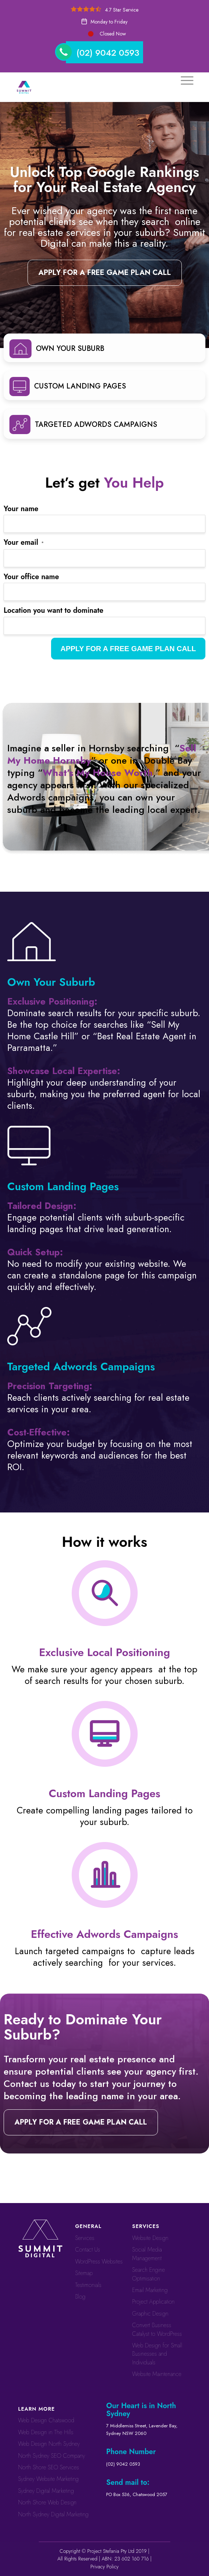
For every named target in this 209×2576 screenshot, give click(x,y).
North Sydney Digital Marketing (53, 2514)
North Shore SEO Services (48, 2467)
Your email (24, 542)
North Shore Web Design (47, 2502)
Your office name (31, 577)
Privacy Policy (105, 2566)
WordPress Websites (98, 2261)
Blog (80, 2296)
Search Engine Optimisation (148, 2274)
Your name (21, 509)
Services (84, 2238)
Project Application (153, 2301)
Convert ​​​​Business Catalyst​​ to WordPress (157, 2329)
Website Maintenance (156, 2374)
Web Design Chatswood (46, 2420)
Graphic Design (150, 2313)
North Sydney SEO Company (51, 2456)
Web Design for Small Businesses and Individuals (157, 2354)
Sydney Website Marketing (48, 2479)
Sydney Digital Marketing (46, 2491)
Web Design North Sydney (49, 2444)
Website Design (150, 2238)
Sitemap (84, 2273)
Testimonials (88, 2285)
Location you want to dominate (53, 610)
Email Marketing (150, 2290)
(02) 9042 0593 (107, 52)
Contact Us (87, 2249)
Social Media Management (147, 2253)
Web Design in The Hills (46, 2432)
